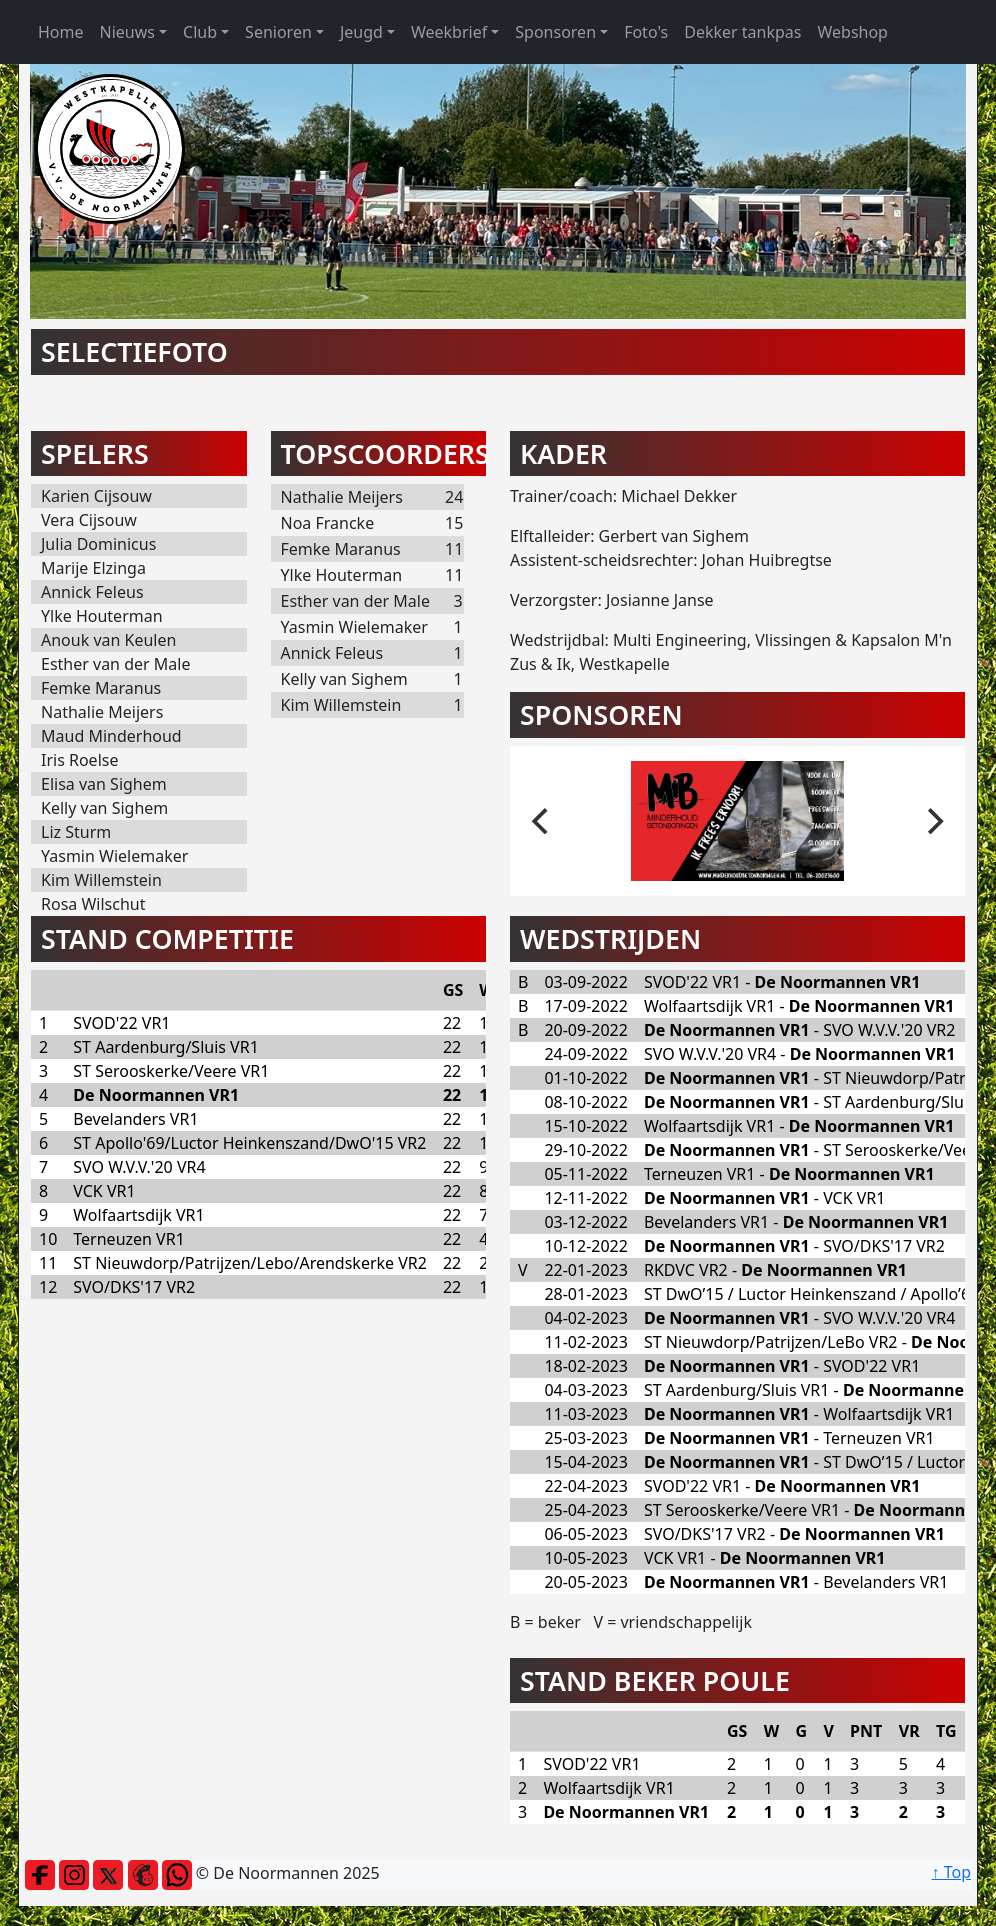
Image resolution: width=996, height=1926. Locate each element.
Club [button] (200, 32)
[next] (933, 821)
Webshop (852, 32)
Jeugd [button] (361, 32)
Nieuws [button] (127, 32)
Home (61, 32)
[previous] (542, 821)
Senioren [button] (278, 32)
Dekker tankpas (742, 32)
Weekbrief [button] (449, 32)
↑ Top (951, 1872)
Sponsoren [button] (555, 32)
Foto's (646, 32)
